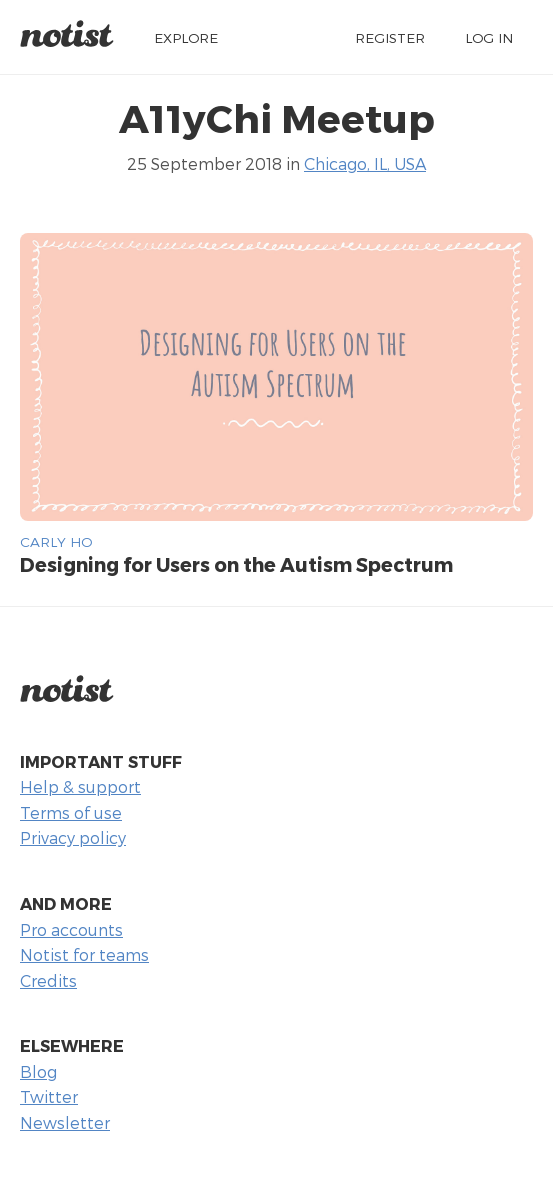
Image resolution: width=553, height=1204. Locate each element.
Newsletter (65, 1122)
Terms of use (71, 812)
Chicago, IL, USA (365, 163)
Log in (489, 37)
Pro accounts (71, 929)
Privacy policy (73, 837)
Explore (186, 37)
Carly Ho (56, 541)
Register (390, 37)
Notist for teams (84, 954)
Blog (38, 1071)
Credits (48, 980)
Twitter (49, 1096)
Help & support (80, 786)
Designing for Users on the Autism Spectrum (236, 564)
